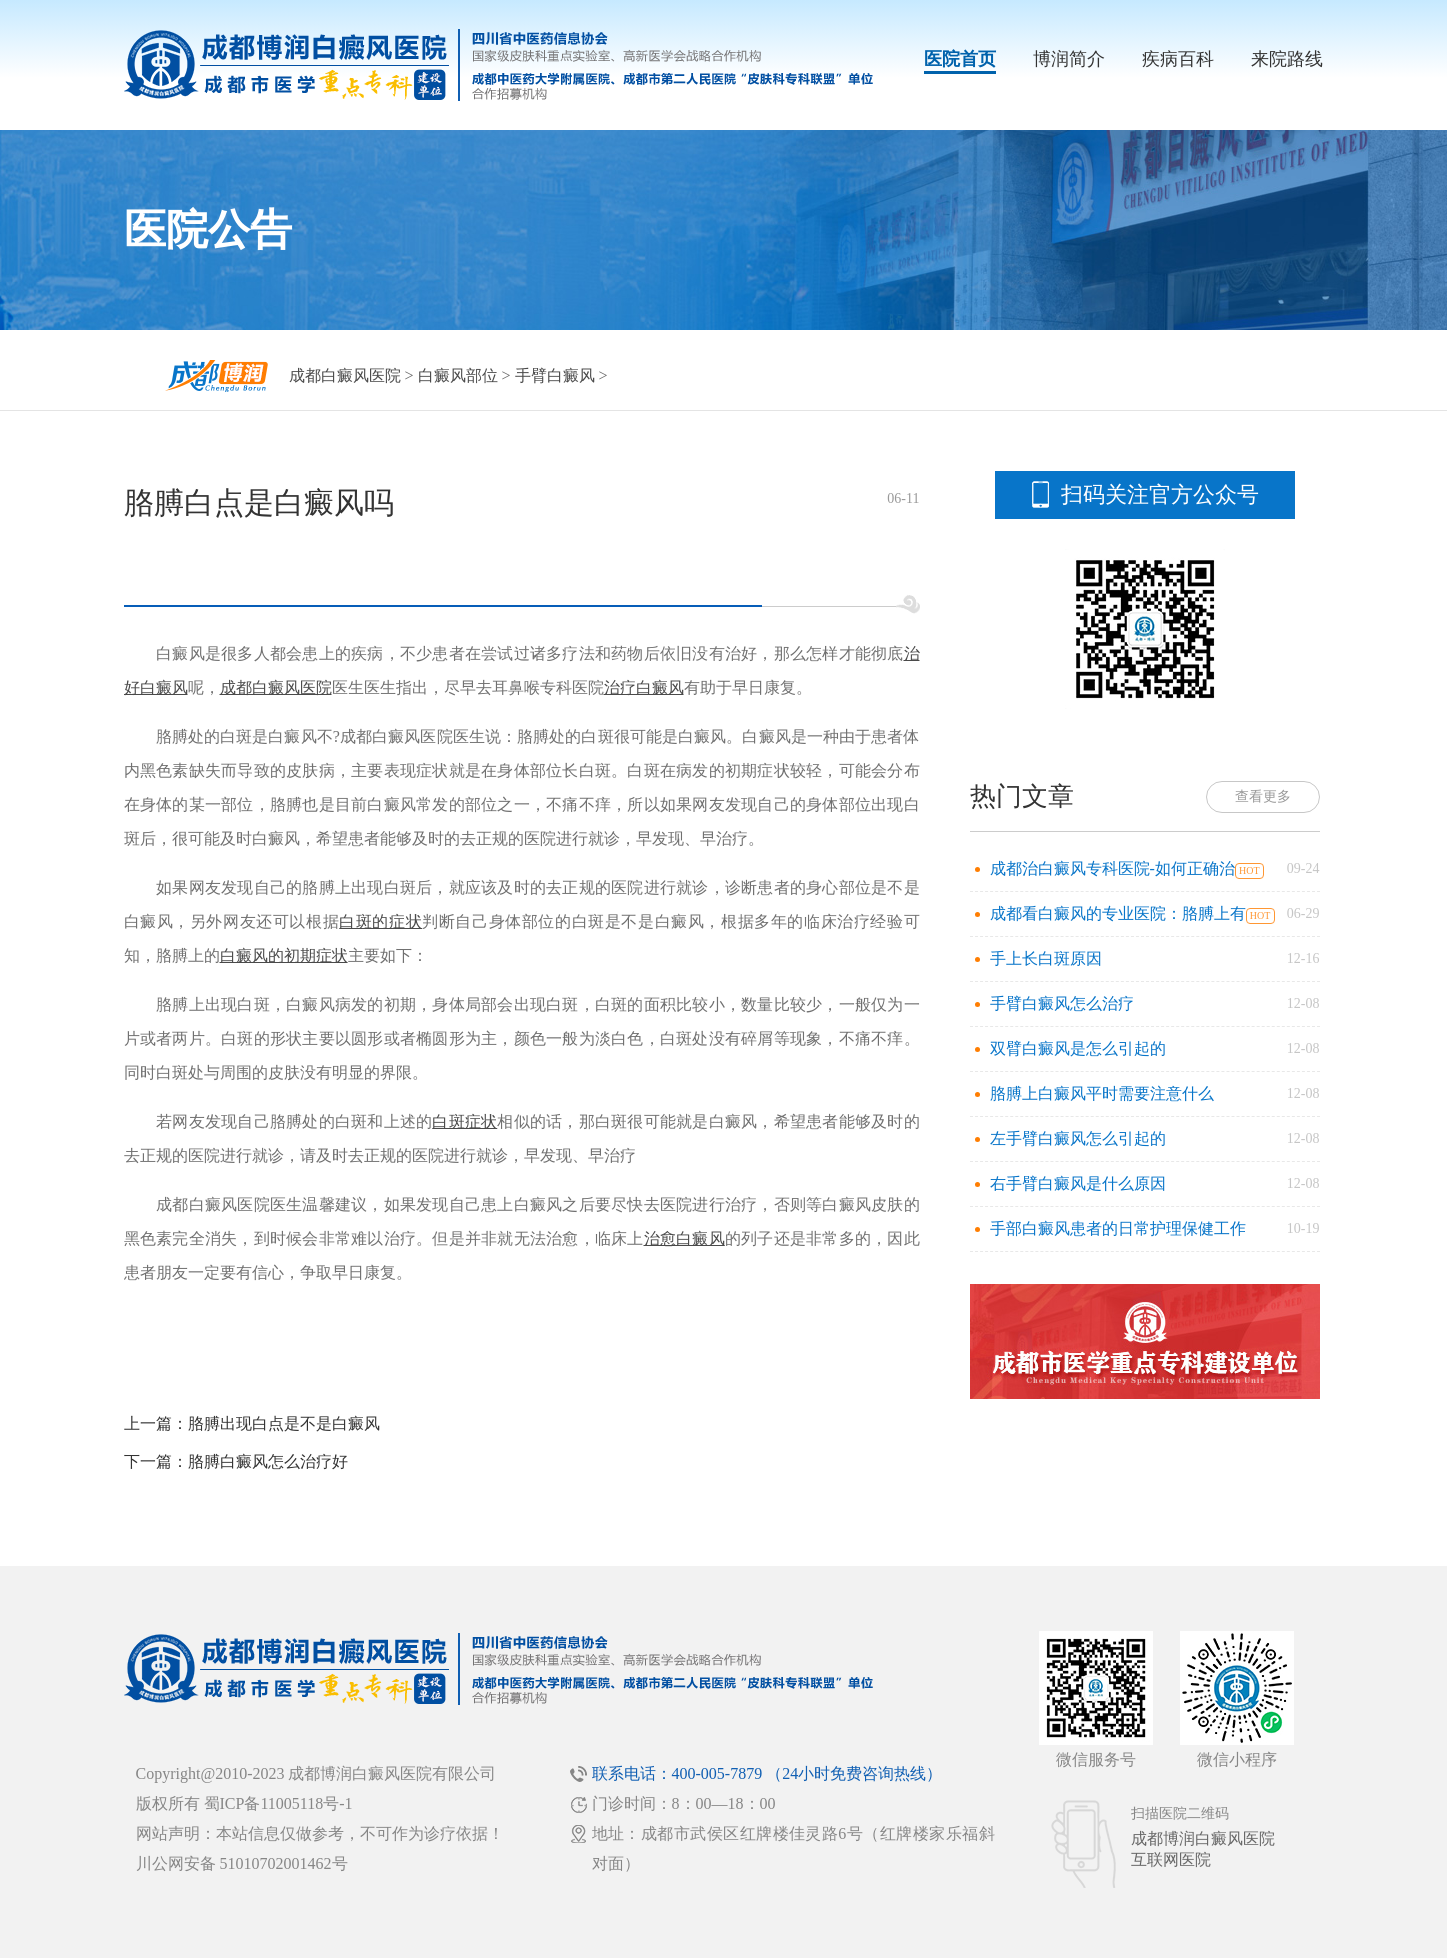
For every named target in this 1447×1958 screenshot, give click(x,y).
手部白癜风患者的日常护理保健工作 (1118, 1228)
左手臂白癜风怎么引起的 (1078, 1138)
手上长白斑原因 (1046, 958)
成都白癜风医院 (345, 375)
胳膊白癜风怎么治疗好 (268, 1461)
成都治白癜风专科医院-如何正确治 (1112, 868)
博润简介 (1069, 59)
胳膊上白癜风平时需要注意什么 (1102, 1093)
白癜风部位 (458, 375)
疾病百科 (1178, 59)
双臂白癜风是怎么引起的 (1078, 1048)
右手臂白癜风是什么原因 (1078, 1183)
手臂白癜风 (555, 375)
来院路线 (1287, 59)
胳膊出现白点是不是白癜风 (284, 1423)
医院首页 (960, 59)
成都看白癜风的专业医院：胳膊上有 (1118, 913)
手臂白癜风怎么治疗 (1062, 1003)
